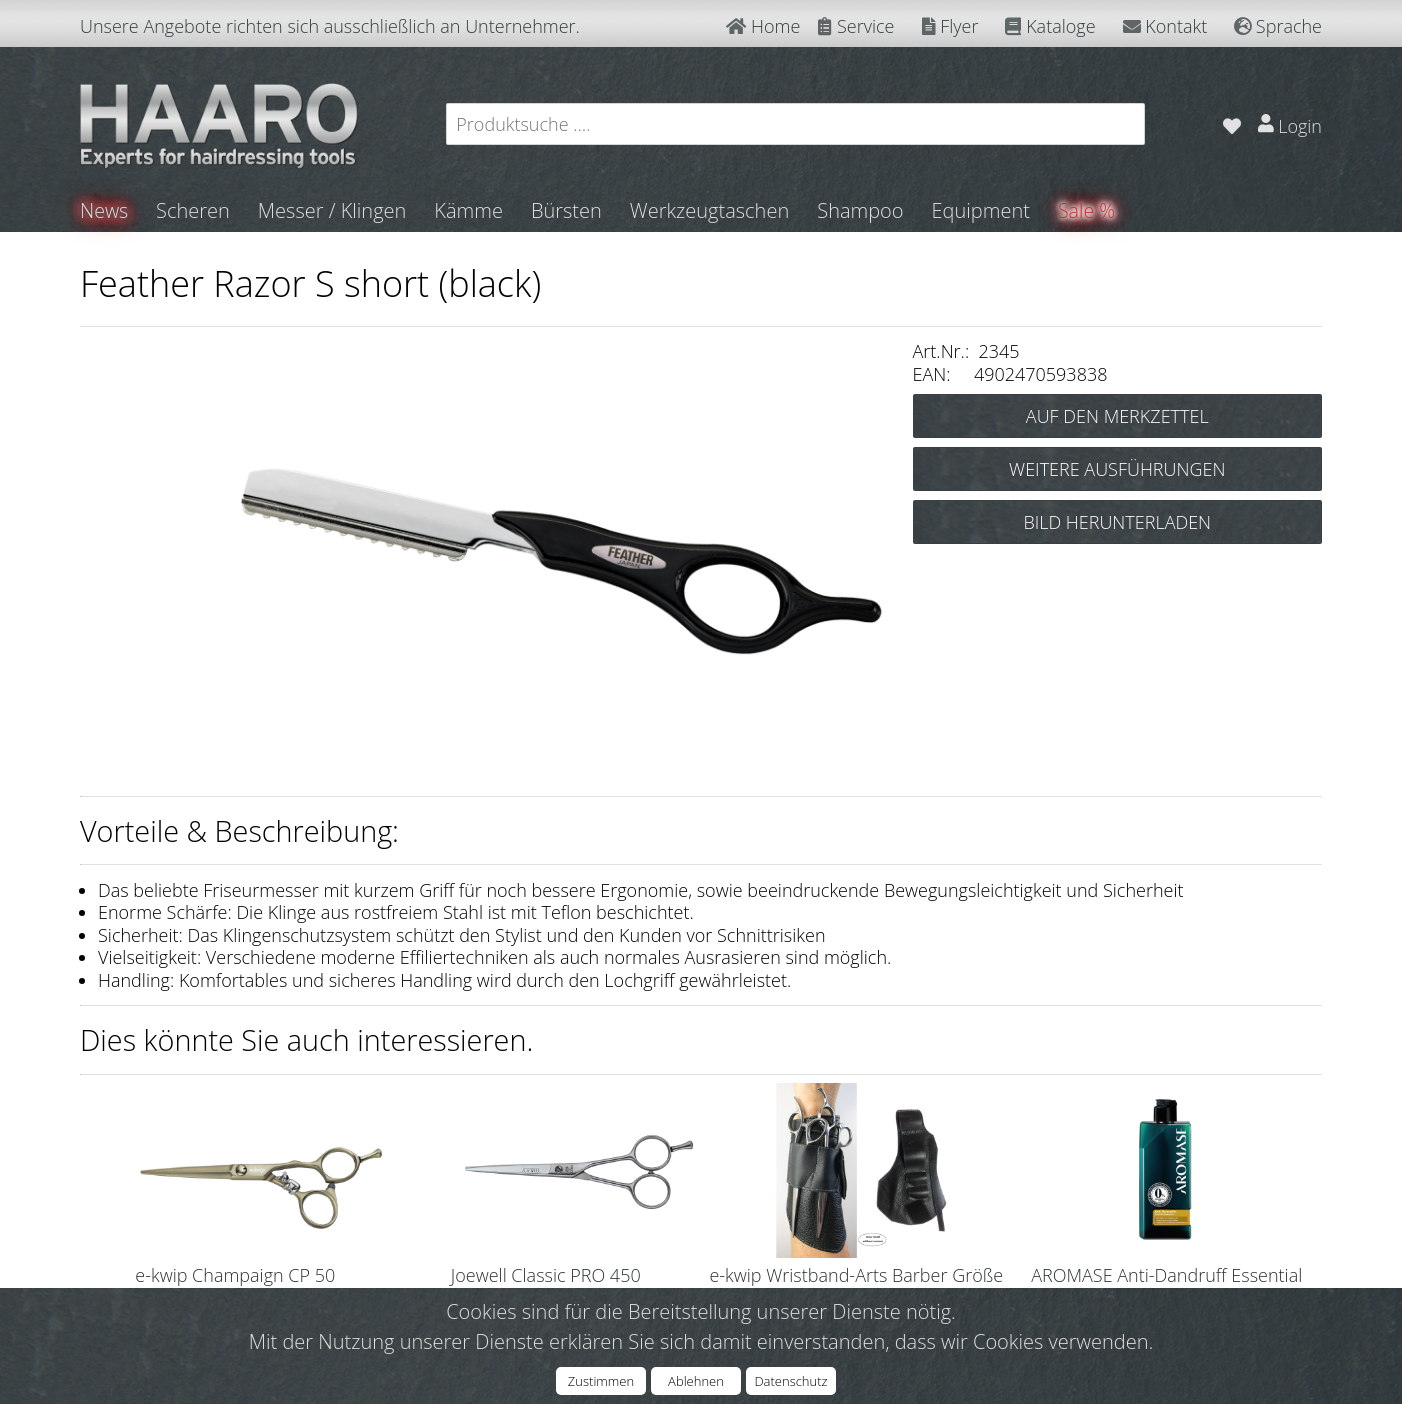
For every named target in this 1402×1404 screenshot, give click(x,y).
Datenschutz (790, 1381)
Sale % (1088, 210)
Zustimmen (601, 1381)
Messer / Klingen (333, 210)
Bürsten (567, 210)
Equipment (982, 210)
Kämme (469, 210)
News (104, 210)
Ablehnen (696, 1381)
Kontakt (1165, 26)
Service (856, 26)
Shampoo (861, 210)
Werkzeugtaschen (710, 210)
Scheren (194, 210)
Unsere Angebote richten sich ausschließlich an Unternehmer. (330, 26)
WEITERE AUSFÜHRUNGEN (1117, 469)
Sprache (1278, 26)
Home (763, 26)
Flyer (950, 26)
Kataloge (1050, 26)
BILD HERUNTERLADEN (1117, 522)
